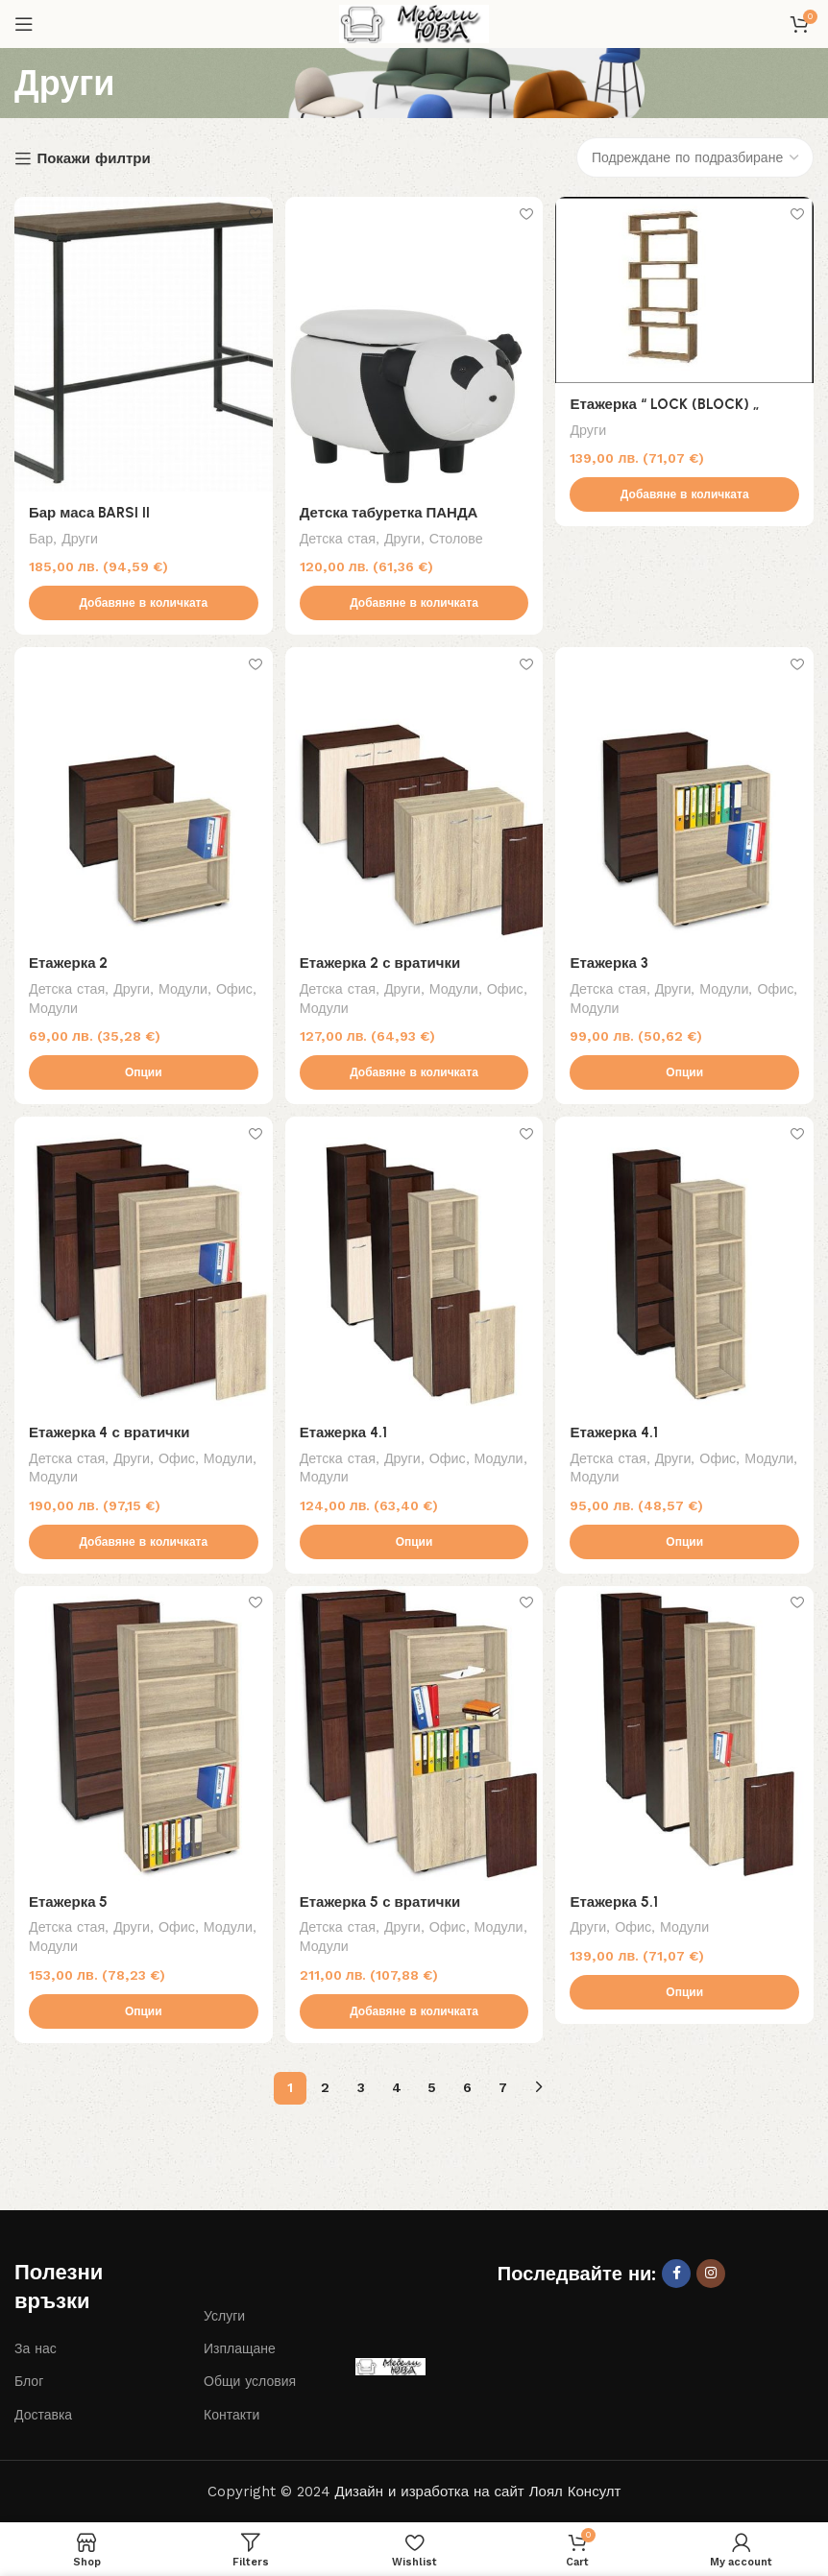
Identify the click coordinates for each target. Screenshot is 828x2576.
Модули (182, 985)
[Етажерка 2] (141, 794)
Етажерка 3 (613, 960)
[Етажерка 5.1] (687, 1737)
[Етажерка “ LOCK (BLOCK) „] (687, 288)
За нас (35, 2349)
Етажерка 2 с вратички (382, 960)
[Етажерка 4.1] (414, 1265)
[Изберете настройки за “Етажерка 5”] (141, 2011)
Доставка (43, 2414)
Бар (41, 533)
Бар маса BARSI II (89, 508)
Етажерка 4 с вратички (109, 1430)
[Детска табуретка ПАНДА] (414, 342)
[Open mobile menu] (24, 24)
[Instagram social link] (710, 2273)
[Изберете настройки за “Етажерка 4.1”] (414, 1541)
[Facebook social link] (676, 2273)
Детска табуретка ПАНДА (391, 508)
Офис (234, 985)
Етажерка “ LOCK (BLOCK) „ (669, 401)
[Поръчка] (695, 157)
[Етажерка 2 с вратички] (414, 794)
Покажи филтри (93, 158)
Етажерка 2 (69, 960)
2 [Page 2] (325, 2088)
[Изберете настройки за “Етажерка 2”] (141, 1069)
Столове (458, 533)
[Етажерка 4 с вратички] (141, 1265)
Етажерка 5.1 (618, 1902)
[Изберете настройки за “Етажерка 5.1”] (686, 1993)
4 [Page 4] (397, 2088)
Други (79, 533)
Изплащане (240, 2349)
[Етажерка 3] (687, 794)
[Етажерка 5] (141, 1737)
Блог (28, 2382)
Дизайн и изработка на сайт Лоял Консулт (478, 2492)
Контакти (231, 2414)
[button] (141, 598)
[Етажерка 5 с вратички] (414, 1737)
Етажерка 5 (69, 1902)
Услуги (224, 2316)
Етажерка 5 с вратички (382, 1902)
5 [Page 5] (431, 2088)
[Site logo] (414, 23)
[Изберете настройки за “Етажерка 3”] (686, 1069)
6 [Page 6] (467, 2088)
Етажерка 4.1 (346, 1430)
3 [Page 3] (361, 2088)
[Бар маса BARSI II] (141, 342)
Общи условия (250, 2382)
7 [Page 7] (503, 2088)
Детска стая (339, 533)
